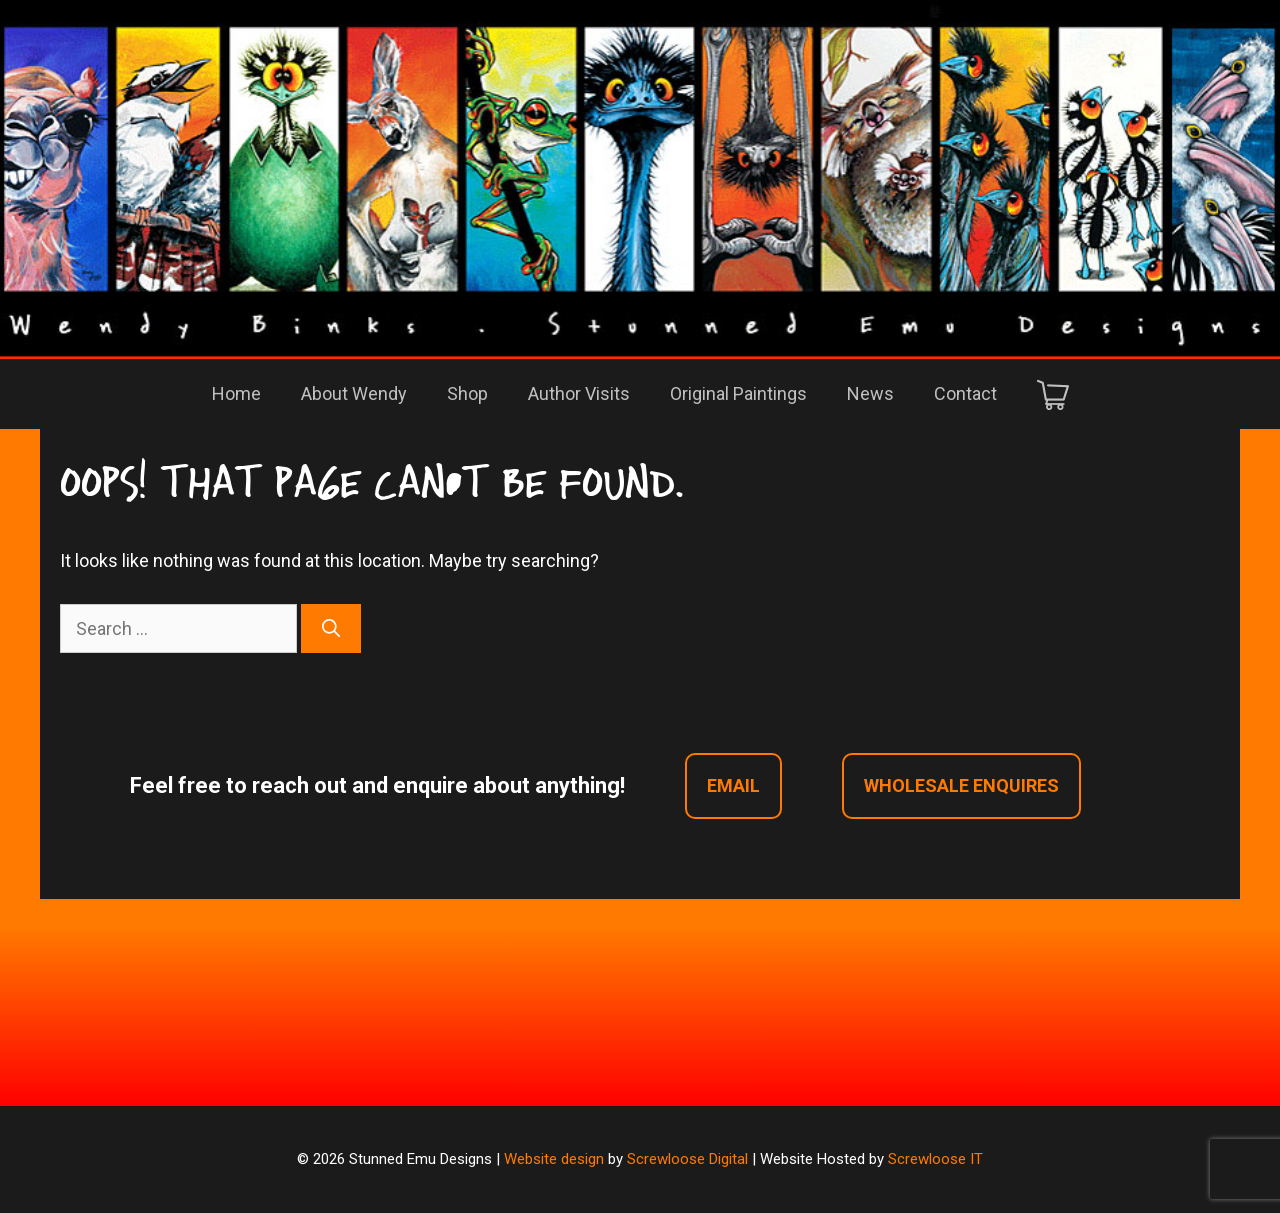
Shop (467, 393)
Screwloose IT (935, 1159)
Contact (965, 393)
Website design (554, 1159)
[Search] (331, 628)
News (870, 393)
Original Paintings (738, 393)
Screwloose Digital (687, 1159)
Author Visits (579, 393)
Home (236, 393)
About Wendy (354, 393)
